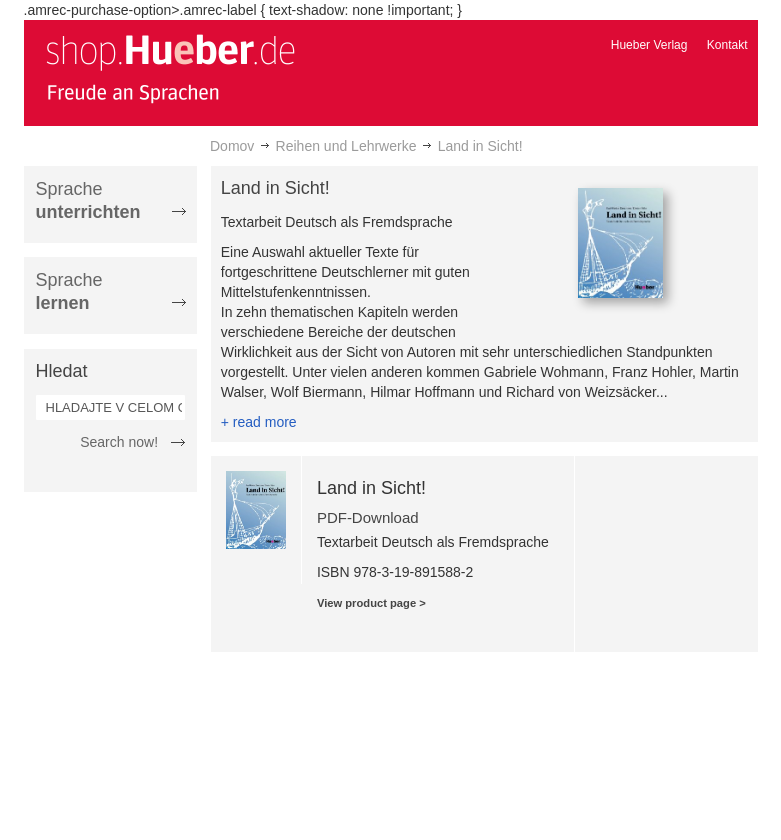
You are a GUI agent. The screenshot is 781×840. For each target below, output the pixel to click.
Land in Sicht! (371, 488)
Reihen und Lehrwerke (346, 146)
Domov (232, 146)
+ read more (259, 422)
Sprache (88, 200)
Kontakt (727, 45)
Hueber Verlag (649, 45)
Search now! (119, 442)
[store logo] (170, 68)
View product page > (371, 603)
